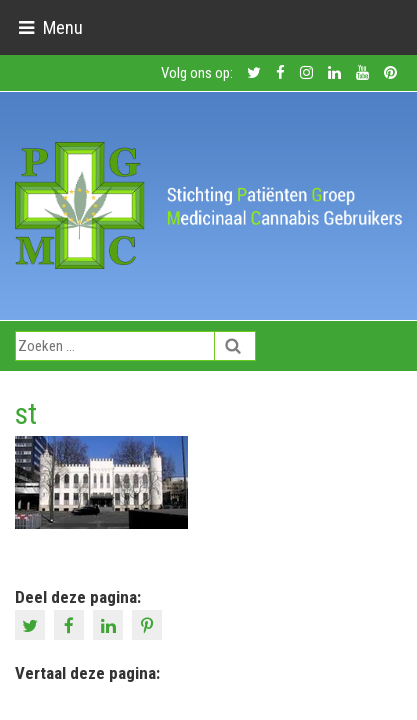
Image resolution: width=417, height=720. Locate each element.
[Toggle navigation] (50, 27)
